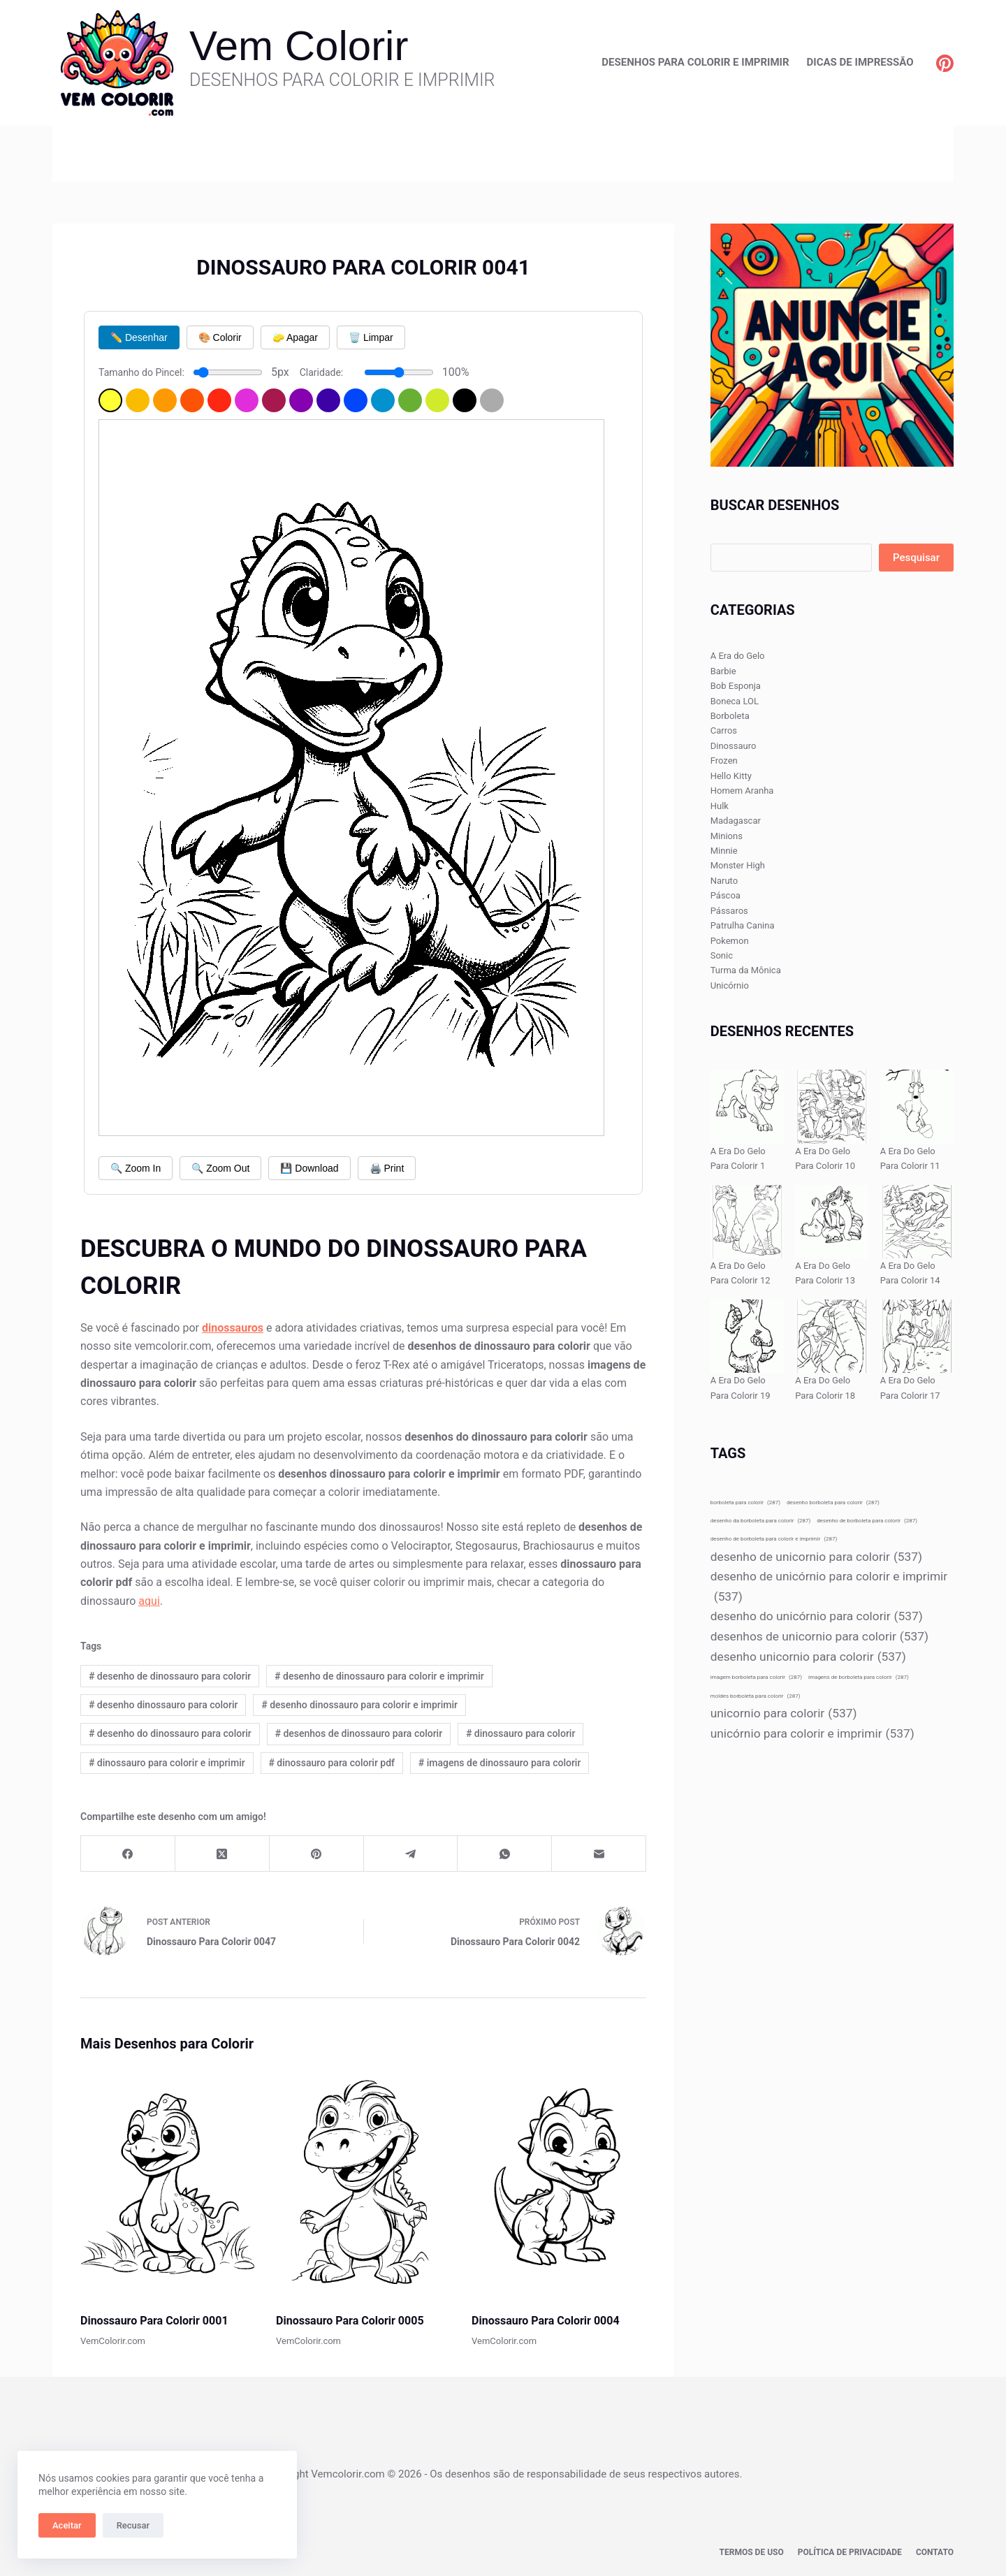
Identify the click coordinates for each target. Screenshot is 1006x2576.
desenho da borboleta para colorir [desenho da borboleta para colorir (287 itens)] (760, 1520)
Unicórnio (729, 985)
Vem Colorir (298, 45)
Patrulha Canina (742, 925)
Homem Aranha (742, 790)
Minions (726, 836)
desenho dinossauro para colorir (163, 1704)
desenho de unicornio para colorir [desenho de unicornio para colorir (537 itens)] (816, 1557)
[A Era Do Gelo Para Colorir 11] (917, 1106)
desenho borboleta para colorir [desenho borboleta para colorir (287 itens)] (833, 1502)
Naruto (724, 880)
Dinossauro (733, 746)
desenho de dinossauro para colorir (170, 1676)
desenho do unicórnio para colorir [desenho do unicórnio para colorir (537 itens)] (816, 1616)
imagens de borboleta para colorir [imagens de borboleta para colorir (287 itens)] (858, 1677)
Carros (723, 730)
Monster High (737, 865)
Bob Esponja (735, 686)
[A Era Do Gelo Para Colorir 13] (831, 1221)
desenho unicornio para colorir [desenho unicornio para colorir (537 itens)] (808, 1657)
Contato (935, 2552)
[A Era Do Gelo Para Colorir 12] (747, 1221)
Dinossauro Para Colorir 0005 (350, 2320)
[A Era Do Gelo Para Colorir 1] (747, 1106)
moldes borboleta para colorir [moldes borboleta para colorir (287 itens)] (755, 1696)
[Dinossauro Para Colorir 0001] (167, 2181)
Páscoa (725, 895)
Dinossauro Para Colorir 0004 (546, 2320)
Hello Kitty (731, 776)
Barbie (723, 671)
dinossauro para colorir (520, 1733)
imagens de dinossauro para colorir (499, 1762)
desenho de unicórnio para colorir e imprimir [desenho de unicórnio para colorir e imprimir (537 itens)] (828, 1587)
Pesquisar (916, 557)
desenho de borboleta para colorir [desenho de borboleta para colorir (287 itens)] (867, 1520)
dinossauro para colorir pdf (331, 1762)
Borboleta (730, 716)
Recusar (133, 2525)
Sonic (721, 955)
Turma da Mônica (745, 970)
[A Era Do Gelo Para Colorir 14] (917, 1221)
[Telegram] (411, 1854)
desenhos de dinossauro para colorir (359, 1733)
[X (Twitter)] (222, 1854)
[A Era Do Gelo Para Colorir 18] (831, 1336)
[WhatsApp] (505, 1854)
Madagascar (735, 820)
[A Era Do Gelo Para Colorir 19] (747, 1336)
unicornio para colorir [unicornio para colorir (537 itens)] (783, 1713)
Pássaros (729, 910)
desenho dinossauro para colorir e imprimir (359, 1704)
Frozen (724, 760)
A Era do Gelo (737, 655)
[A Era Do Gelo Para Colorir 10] (831, 1106)
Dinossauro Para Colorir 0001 (154, 2320)
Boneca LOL (734, 701)
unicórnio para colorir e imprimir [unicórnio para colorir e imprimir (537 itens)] (812, 1734)
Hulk (719, 806)
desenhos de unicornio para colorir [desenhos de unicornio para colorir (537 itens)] (819, 1637)
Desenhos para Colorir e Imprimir (695, 62)
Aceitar (67, 2525)
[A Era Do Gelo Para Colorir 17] (917, 1336)
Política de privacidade (850, 2552)
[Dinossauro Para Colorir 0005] (363, 2181)
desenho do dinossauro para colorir (170, 1733)
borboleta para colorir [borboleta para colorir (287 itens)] (745, 1502)
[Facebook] (128, 1854)
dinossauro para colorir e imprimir (167, 1762)
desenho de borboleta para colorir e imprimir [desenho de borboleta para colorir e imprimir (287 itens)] (774, 1538)
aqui (149, 1601)
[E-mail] (599, 1854)
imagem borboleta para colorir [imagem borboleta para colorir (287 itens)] (756, 1677)
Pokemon (729, 941)
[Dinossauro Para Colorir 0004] (559, 2181)
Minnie (724, 850)
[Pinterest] (945, 63)
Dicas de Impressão (860, 62)
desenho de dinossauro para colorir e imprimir (379, 1676)
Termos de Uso (752, 2552)
